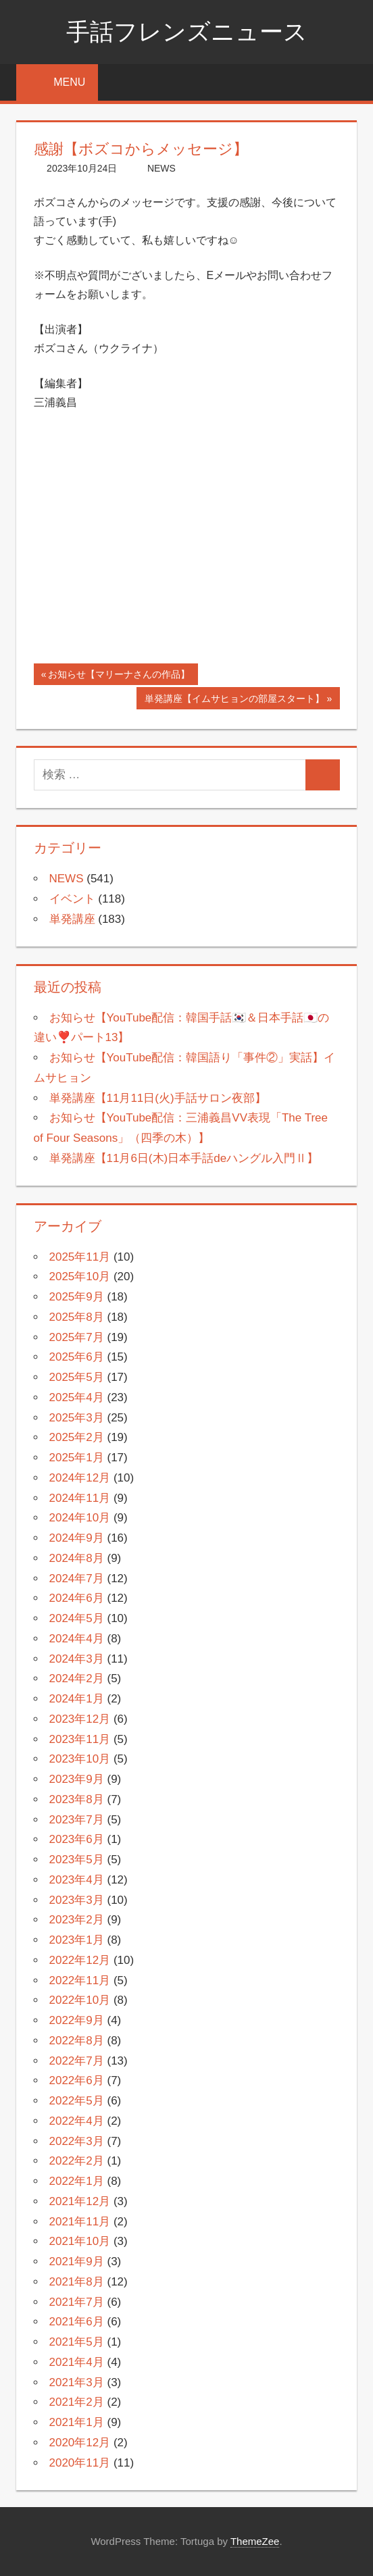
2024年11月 (80, 1498)
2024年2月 (76, 1678)
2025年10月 (80, 1276)
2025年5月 (76, 1377)
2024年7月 (76, 1578)
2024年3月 (76, 1658)
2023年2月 (76, 1919)
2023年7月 (76, 1819)
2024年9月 (76, 1538)
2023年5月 (76, 1859)
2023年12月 (80, 1719)
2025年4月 (76, 1397)
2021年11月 (80, 2221)
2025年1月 (76, 1457)
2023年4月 (76, 1879)
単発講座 (72, 919)
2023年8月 (76, 1799)
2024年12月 (80, 1477)
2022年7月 (76, 2060)
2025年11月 (80, 1257)
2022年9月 (76, 2020)
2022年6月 (76, 2080)
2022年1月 (76, 2181)
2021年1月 (76, 2422)
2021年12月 (80, 2201)
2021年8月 (76, 2281)
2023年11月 (80, 1739)
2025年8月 (76, 1317)
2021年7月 (76, 2302)
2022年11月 (80, 1980)
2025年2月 (76, 1437)
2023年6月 (76, 1839)
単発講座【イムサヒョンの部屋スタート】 (234, 700)
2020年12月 (80, 2442)
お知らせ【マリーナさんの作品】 (118, 675)
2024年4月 (76, 1638)
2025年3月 (76, 1417)
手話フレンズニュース (187, 31)
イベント (72, 898)
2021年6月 (76, 2321)
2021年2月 (76, 2402)
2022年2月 (76, 2160)
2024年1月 (76, 1698)
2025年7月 (76, 1337)
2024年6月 (76, 1598)
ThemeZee (255, 2541)
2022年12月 (80, 1960)
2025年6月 (76, 1356)
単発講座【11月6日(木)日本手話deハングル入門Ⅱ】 (184, 1158)
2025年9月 (76, 1296)
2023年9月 (76, 1779)
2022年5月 (76, 2100)
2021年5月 (76, 2341)
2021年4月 (76, 2362)
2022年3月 (76, 2141)
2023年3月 (76, 1900)
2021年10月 (80, 2241)
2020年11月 (80, 2462)
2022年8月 (76, 2040)
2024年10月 (80, 1517)
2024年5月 (76, 1618)
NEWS (161, 168)
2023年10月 (80, 1758)
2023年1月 (76, 1940)
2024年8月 (76, 1558)
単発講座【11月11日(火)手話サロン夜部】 (157, 1098)
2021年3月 (76, 2382)
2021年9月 (76, 2261)
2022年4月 (76, 2121)
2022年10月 (80, 2000)
